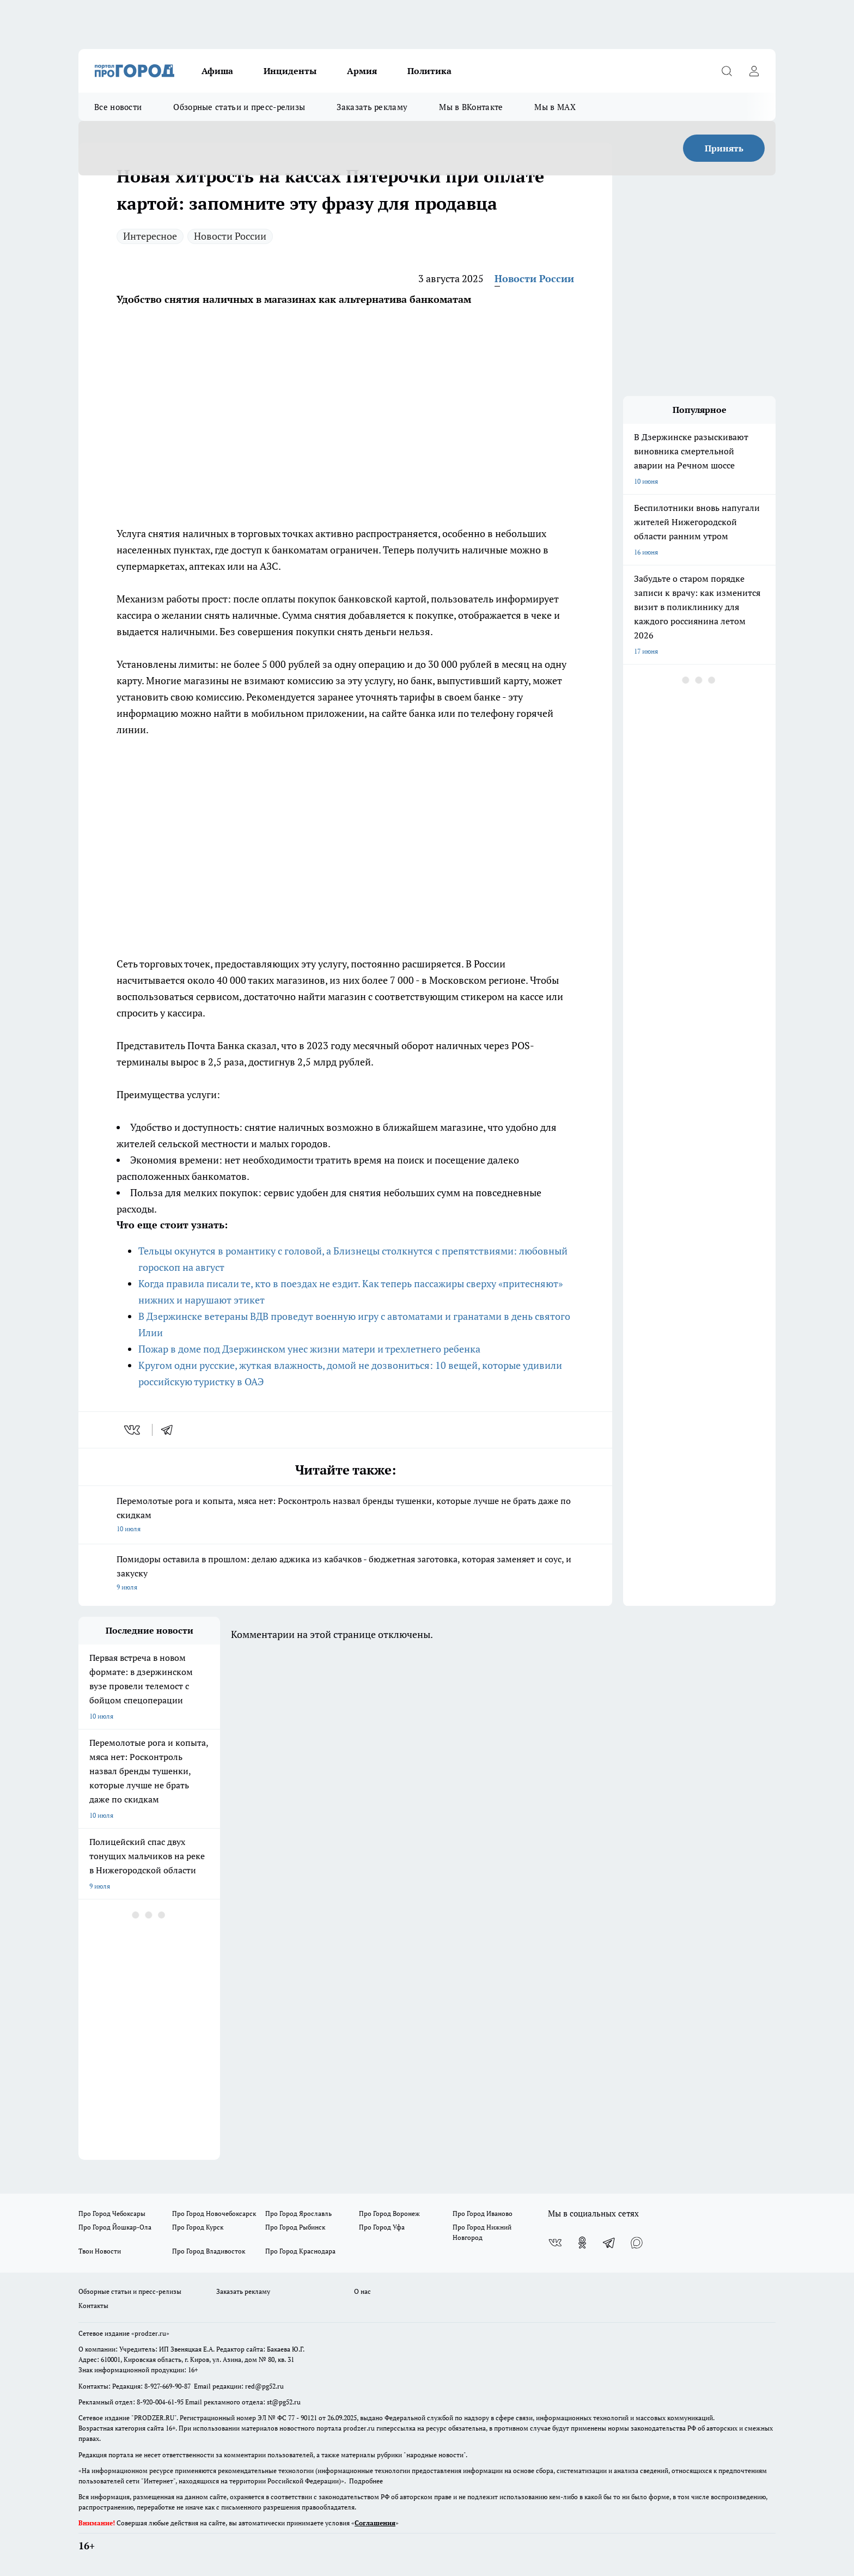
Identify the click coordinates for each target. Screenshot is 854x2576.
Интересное (150, 235)
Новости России (230, 235)
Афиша (217, 71)
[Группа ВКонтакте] (555, 2243)
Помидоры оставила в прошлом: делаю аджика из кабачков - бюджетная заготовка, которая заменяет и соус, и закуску (345, 1573)
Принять (724, 148)
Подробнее (366, 2481)
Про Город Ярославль (298, 2213)
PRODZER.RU (154, 2418)
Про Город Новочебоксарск (214, 2213)
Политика (429, 71)
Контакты (93, 2305)
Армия (362, 71)
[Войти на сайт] (754, 71)
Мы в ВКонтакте (471, 106)
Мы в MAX (554, 106)
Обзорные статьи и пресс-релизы (239, 106)
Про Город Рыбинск (295, 2227)
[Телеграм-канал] (609, 2243)
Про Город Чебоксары (111, 2213)
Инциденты (290, 71)
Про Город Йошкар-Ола (114, 2227)
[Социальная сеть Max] (636, 2243)
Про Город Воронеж (389, 2213)
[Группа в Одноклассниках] (582, 2243)
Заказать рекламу (372, 106)
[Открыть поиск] (726, 71)
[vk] (133, 1430)
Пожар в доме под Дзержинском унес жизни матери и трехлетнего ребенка (309, 1348)
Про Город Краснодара (300, 2251)
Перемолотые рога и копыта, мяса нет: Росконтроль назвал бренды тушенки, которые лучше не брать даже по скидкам (345, 1515)
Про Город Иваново (483, 2213)
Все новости (118, 106)
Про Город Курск (197, 2227)
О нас (362, 2291)
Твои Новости (99, 2251)
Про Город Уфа (382, 2227)
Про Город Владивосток (208, 2251)
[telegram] (170, 1430)
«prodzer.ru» (150, 2333)
